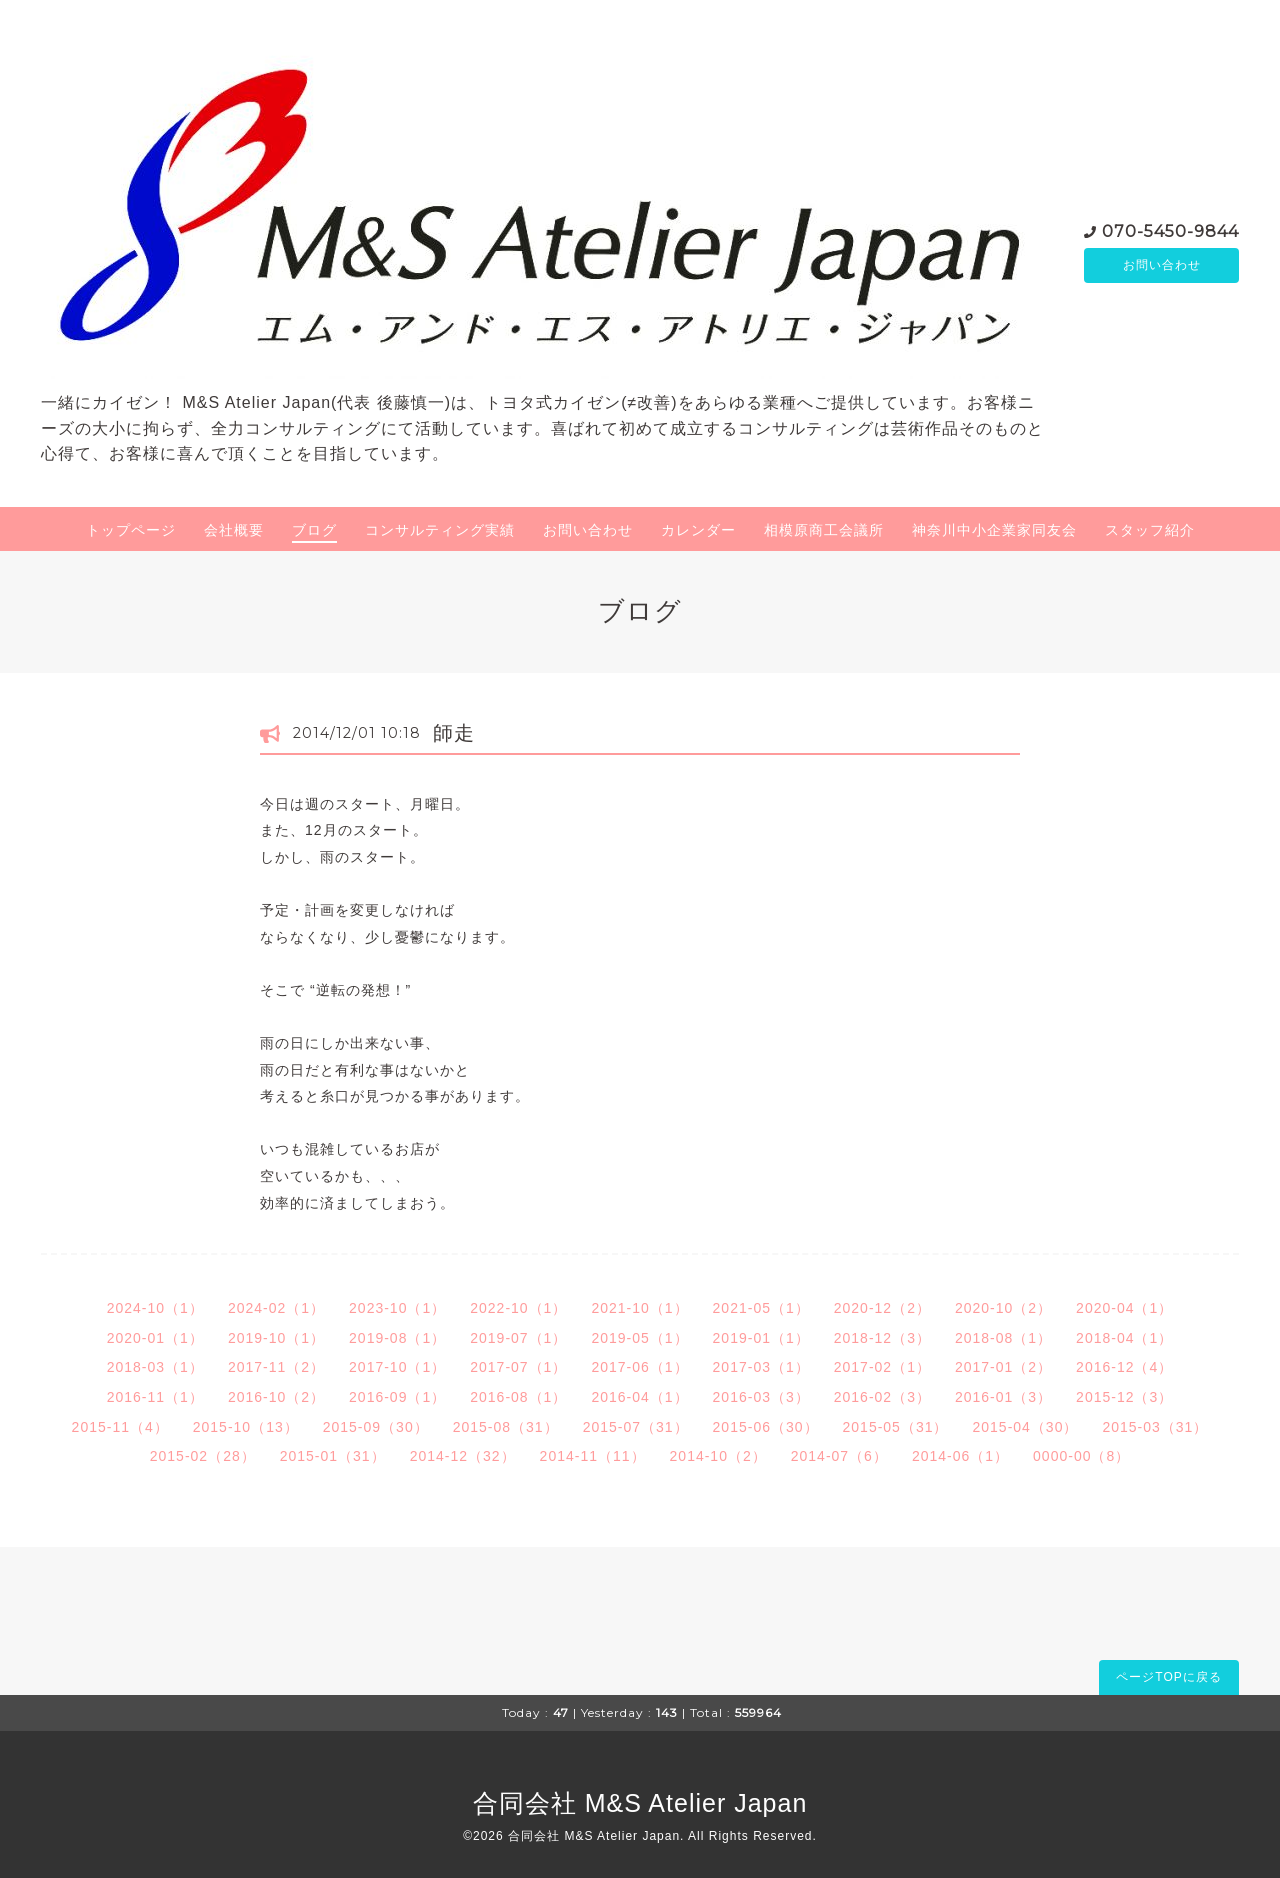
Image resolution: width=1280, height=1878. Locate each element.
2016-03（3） (761, 1397)
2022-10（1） (518, 1308)
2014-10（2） (718, 1456)
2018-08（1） (1003, 1338)
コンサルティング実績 (440, 530)
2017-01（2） (1003, 1367)
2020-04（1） (1124, 1308)
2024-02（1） (276, 1308)
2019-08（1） (397, 1338)
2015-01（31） (333, 1456)
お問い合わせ (1162, 265)
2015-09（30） (376, 1427)
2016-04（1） (639, 1397)
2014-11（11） (593, 1456)
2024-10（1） (155, 1308)
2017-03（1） (761, 1367)
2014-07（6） (839, 1456)
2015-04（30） (1025, 1427)
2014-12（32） (463, 1456)
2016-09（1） (397, 1397)
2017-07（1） (518, 1367)
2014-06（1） (960, 1456)
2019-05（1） (639, 1338)
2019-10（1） (276, 1338)
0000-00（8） (1081, 1456)
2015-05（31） (896, 1427)
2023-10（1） (397, 1308)
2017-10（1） (397, 1367)
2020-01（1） (155, 1338)
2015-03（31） (1155, 1427)
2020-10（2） (1003, 1308)
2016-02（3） (882, 1397)
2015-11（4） (120, 1427)
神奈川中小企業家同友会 (994, 530)
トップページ (131, 530)
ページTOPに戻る (1168, 1677)
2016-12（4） (1124, 1367)
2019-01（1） (761, 1338)
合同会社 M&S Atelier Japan (640, 1803)
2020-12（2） (882, 1308)
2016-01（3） (1003, 1397)
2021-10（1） (639, 1308)
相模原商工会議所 (824, 530)
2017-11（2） (276, 1367)
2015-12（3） (1124, 1397)
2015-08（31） (506, 1427)
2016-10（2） (276, 1397)
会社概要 (234, 530)
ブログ (314, 530)
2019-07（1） (518, 1338)
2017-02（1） (882, 1367)
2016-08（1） (518, 1397)
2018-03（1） (155, 1367)
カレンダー (698, 530)
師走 (454, 733)
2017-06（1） (639, 1367)
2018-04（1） (1124, 1338)
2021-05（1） (761, 1308)
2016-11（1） (155, 1397)
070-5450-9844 (1170, 229)
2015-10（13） (246, 1427)
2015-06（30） (766, 1427)
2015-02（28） (203, 1456)
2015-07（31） (636, 1427)
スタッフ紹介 (1150, 530)
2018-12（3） (882, 1338)
